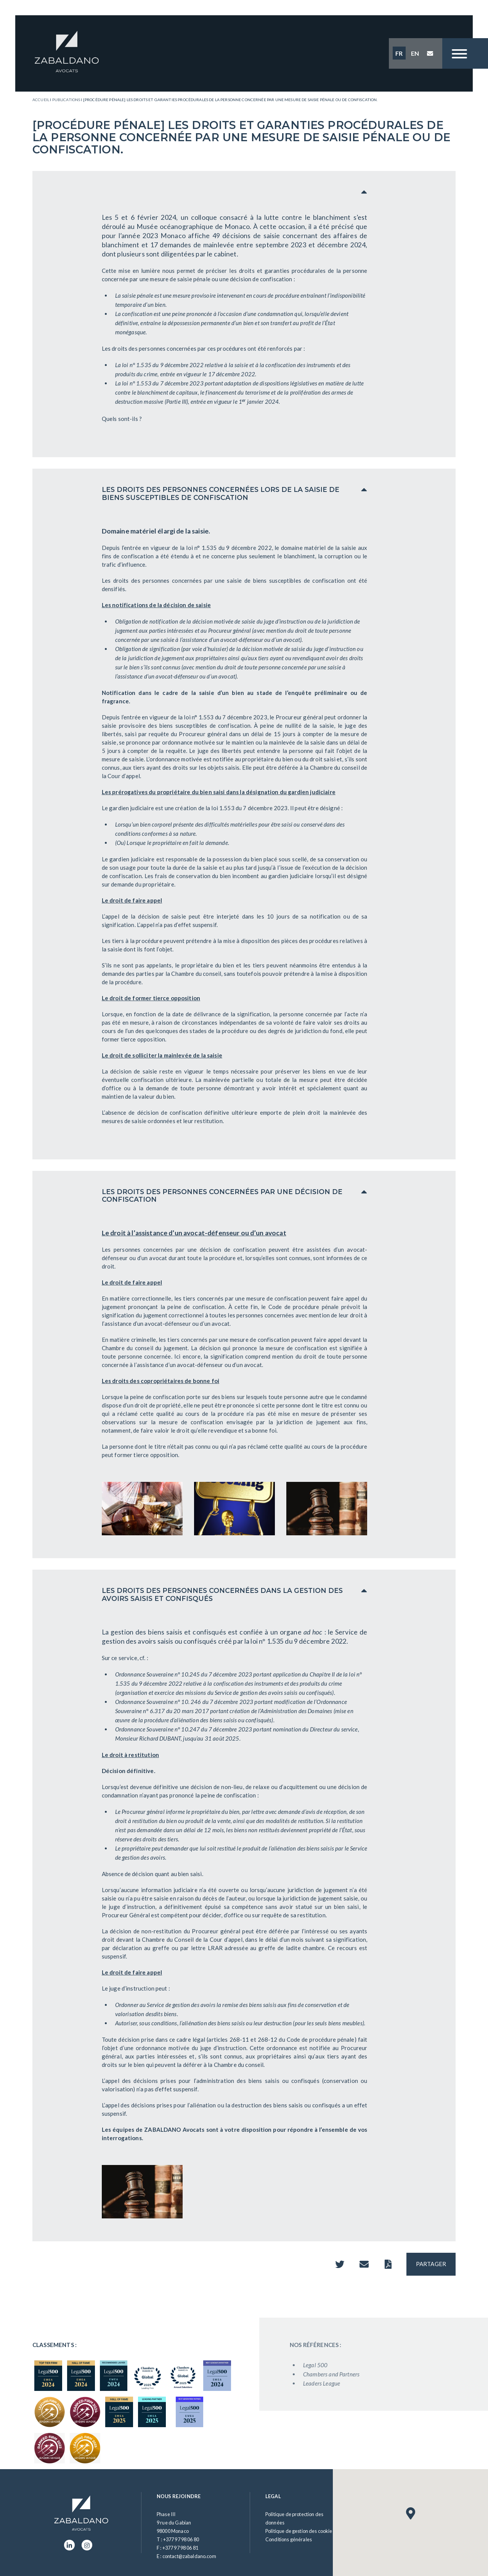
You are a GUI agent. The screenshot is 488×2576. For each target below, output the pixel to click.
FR (399, 53)
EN (415, 53)
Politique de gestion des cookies (300, 2531)
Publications (66, 99)
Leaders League (340, 2383)
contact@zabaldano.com (189, 2556)
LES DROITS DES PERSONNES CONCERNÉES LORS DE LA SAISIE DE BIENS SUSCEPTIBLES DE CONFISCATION (220, 493)
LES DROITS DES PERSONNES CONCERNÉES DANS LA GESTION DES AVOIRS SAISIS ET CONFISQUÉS (222, 1594)
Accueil (40, 99)
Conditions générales (288, 2539)
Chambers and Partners (350, 2374)
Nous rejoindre (179, 2496)
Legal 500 (334, 2365)
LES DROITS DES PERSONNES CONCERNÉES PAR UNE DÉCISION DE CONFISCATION (222, 1196)
